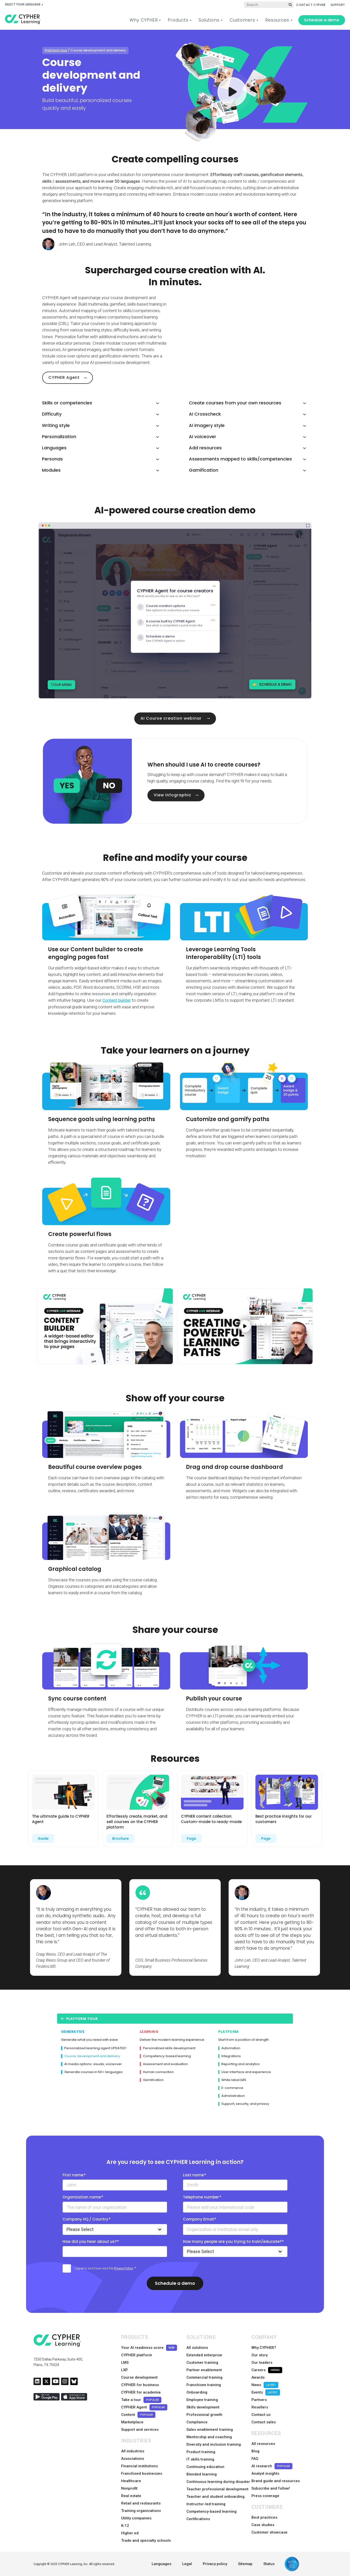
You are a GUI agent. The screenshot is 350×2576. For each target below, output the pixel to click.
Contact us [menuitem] (261, 2414)
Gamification (152, 2080)
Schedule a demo (321, 20)
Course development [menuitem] (139, 2377)
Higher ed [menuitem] (130, 2533)
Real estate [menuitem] (131, 2496)
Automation (229, 2048)
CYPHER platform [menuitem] (136, 2355)
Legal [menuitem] (187, 2564)
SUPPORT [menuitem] (338, 5)
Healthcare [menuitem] (131, 2481)
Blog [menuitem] (255, 2451)
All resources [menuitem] (263, 2443)
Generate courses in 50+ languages (92, 2072)
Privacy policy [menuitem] (215, 2564)
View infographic (172, 795)
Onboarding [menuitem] (196, 2392)
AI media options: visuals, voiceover (91, 2064)
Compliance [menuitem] (197, 2422)
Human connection (157, 2072)
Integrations (229, 2056)
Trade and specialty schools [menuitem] (146, 2540)
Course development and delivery (90, 2056)
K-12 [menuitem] (125, 2525)
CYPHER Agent (64, 377)
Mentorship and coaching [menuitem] (209, 2437)
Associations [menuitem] (132, 2458)
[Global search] (269, 4)
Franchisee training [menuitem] (203, 2385)
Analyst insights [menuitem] (265, 2473)
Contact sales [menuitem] (263, 2422)
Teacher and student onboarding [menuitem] (215, 2496)
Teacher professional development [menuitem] (217, 2489)
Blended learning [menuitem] (201, 2474)
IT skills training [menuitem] (200, 2459)
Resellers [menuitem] (259, 2407)
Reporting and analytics (239, 2064)
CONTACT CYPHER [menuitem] (310, 5)
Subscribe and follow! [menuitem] (270, 2488)
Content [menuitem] (138, 2415)
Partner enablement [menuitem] (204, 2370)
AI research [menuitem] (271, 2466)
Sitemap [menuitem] (245, 2564)
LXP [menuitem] (124, 2370)
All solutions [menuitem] (197, 2347)
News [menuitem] (264, 2385)
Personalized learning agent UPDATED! (93, 2048)
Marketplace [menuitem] (132, 2422)
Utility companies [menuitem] (136, 2518)
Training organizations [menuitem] (141, 2510)
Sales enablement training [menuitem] (209, 2429)
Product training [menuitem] (200, 2452)
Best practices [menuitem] (264, 2517)
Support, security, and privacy (243, 2104)
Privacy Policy (123, 2268)
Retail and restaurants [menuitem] (141, 2503)
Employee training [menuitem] (202, 2400)
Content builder (116, 1000)
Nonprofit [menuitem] (129, 2488)
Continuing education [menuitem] (205, 2467)
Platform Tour (79, 2018)
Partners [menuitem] (259, 2400)
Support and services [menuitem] (140, 2429)
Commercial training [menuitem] (204, 2377)
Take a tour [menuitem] (141, 2400)
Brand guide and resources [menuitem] (275, 2481)
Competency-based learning (165, 2056)
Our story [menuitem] (259, 2355)
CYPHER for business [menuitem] (140, 2385)
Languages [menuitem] (161, 2564)
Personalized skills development (167, 2048)
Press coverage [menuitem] (265, 2496)
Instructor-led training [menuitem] (205, 2504)
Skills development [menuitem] (202, 2407)
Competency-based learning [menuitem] (211, 2511)
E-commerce (230, 2088)
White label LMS (232, 2080)
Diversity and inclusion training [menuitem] (213, 2444)
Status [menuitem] (269, 2564)
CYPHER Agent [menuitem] (144, 2407)
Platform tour (56, 50)
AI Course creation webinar (171, 718)
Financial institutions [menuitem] (139, 2466)
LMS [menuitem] (125, 2362)
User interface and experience (244, 2072)
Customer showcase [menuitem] (269, 2532)
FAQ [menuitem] (254, 2458)
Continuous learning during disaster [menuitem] (218, 2481)
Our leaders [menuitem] (261, 2362)
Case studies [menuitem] (262, 2525)
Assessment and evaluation (164, 2064)
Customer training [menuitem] (202, 2362)
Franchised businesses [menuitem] (141, 2473)
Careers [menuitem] (266, 2370)
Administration (231, 2096)
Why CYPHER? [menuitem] (263, 2347)
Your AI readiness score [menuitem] (149, 2348)
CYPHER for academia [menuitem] (141, 2392)
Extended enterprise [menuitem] (204, 2355)
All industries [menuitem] (132, 2451)
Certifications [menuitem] (198, 2519)
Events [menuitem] (265, 2392)
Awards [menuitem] (258, 2377)
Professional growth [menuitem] (204, 2414)
